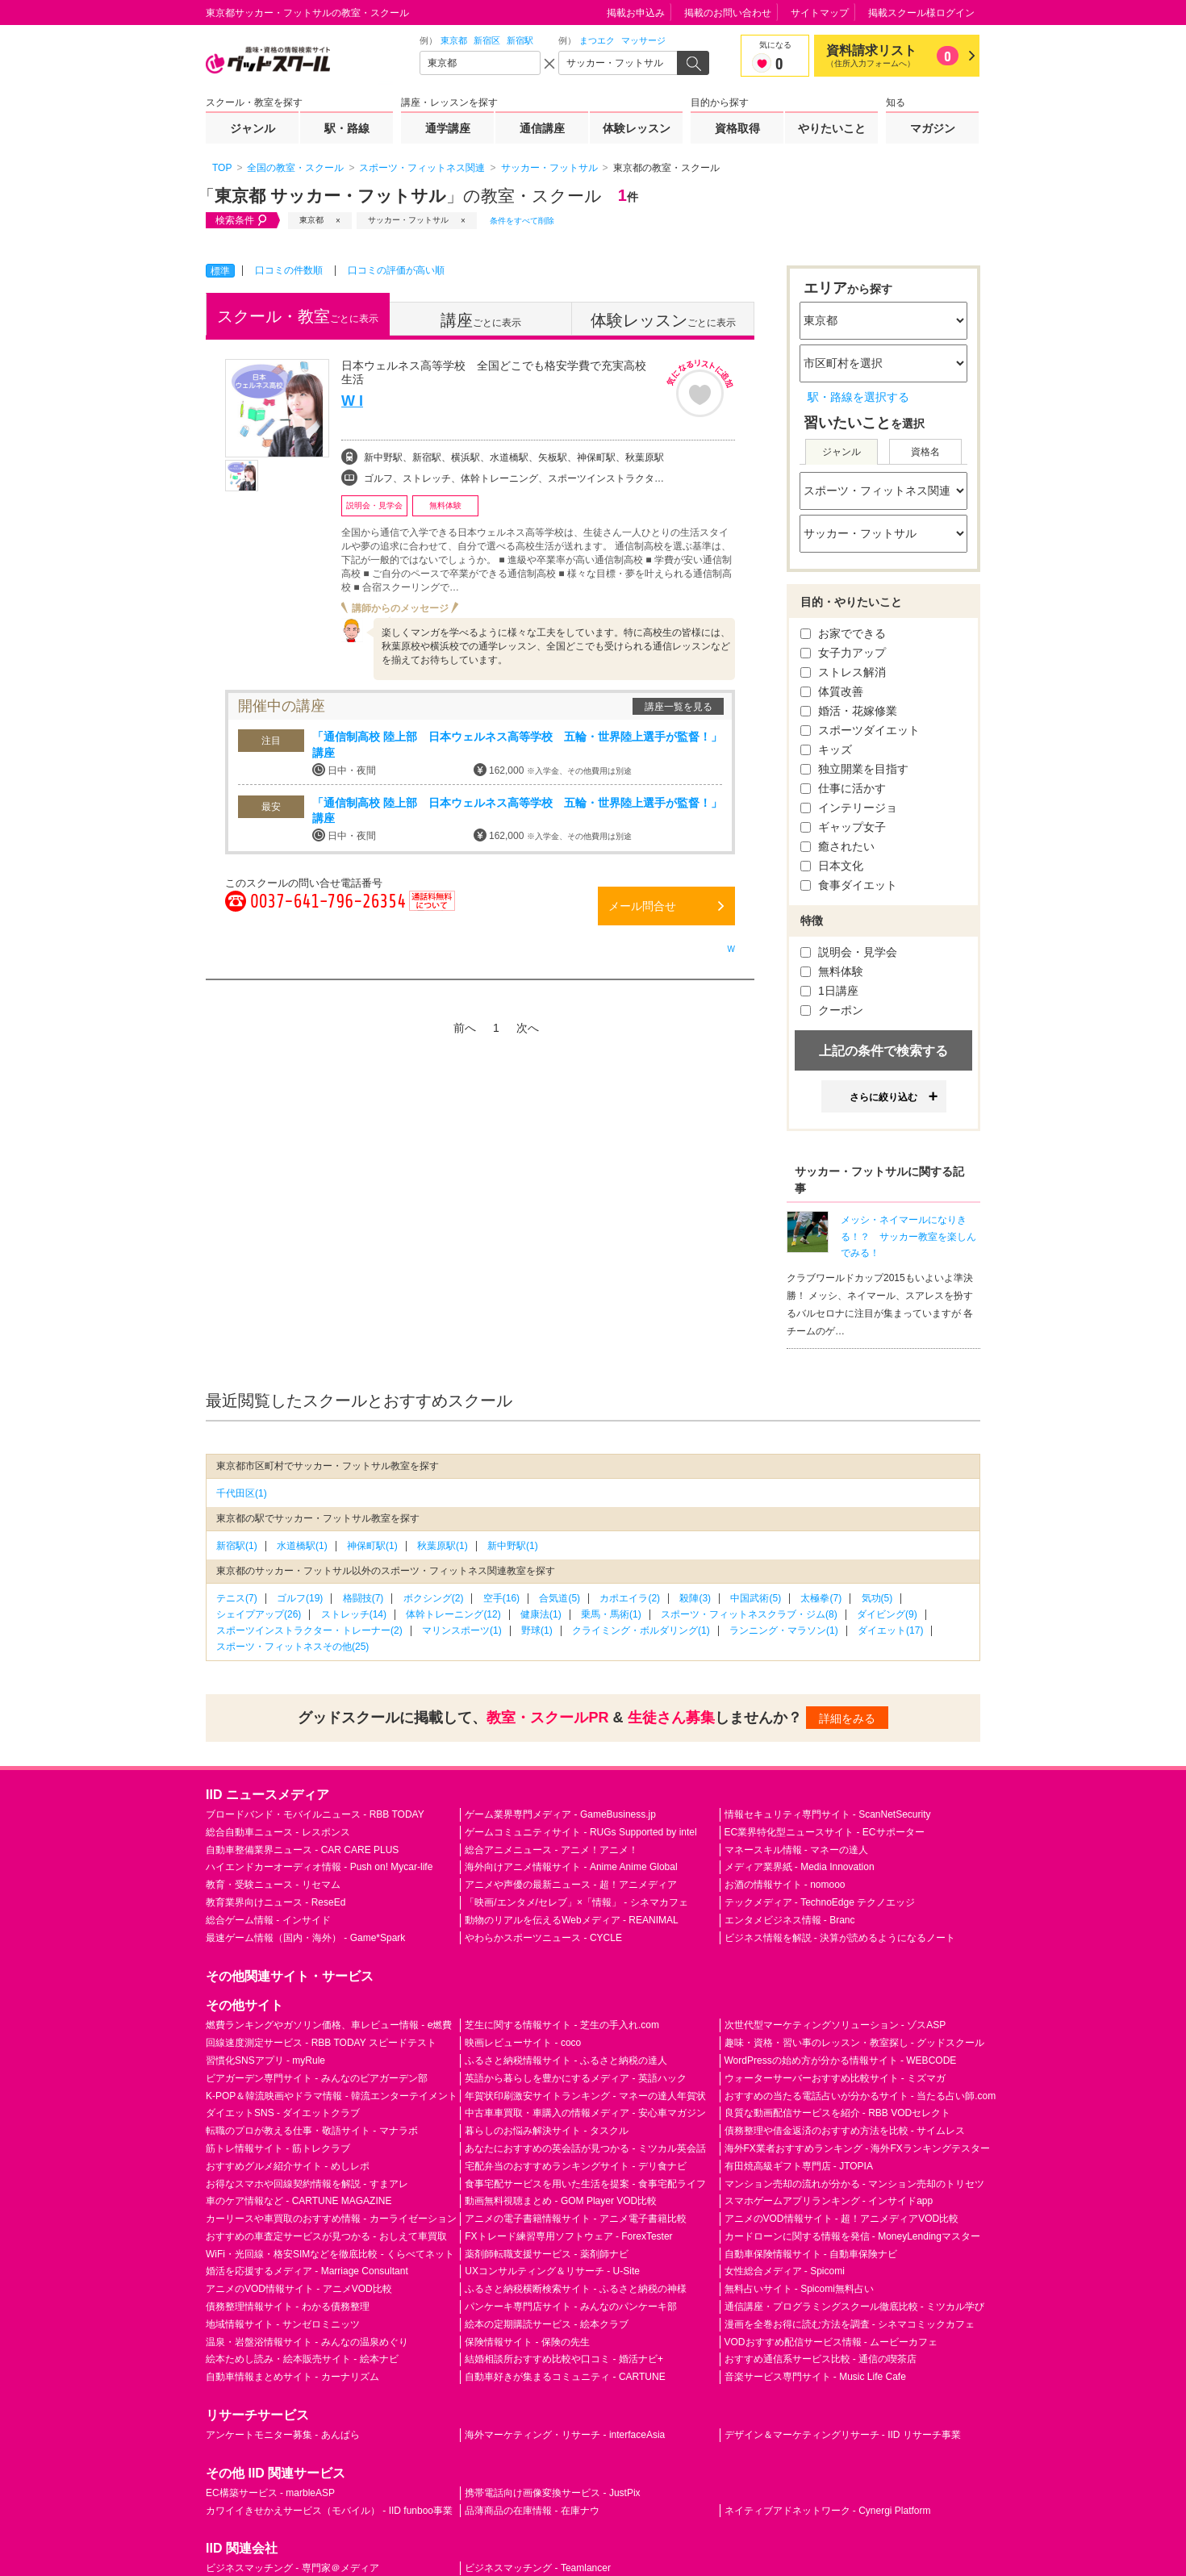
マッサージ (643, 40)
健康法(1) (541, 1614)
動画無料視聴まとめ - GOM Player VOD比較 (561, 2201)
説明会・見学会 (848, 952)
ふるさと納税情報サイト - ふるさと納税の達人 (566, 2060)
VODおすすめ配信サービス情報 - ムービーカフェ (831, 2342)
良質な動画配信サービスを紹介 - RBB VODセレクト (838, 2113)
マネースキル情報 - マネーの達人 (797, 1850)
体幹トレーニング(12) (453, 1614)
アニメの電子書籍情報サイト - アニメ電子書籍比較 (576, 2218)
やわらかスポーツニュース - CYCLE (543, 1937)
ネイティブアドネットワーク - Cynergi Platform (828, 2510)
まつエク (597, 40)
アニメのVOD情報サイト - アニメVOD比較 (299, 2288)
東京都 (454, 40)
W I (352, 401)
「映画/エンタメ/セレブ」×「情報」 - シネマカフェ (576, 1902)
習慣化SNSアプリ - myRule (265, 2060)
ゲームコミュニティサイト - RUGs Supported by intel (580, 1832)
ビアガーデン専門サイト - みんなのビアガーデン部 (317, 2078)
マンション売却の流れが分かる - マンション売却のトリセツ (855, 2184)
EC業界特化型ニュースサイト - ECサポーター (825, 1832)
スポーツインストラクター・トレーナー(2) (309, 1630)
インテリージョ (848, 807)
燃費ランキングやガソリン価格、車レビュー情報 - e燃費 (329, 2025)
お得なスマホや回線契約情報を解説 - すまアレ (307, 2184)
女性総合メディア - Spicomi (785, 2271)
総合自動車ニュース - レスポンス (278, 1832)
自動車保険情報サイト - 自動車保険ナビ (811, 2254)
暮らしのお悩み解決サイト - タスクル (546, 2130)
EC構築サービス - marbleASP (270, 2493)
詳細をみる (847, 1718)
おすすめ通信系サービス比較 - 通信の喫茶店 (821, 2359)
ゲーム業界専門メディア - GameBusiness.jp (560, 1814)
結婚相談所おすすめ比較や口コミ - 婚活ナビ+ (564, 2359)
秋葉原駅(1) (442, 1545)
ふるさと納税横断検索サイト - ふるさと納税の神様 (576, 2288)
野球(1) (537, 1630)
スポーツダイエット (860, 730)
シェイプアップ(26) (258, 1614)
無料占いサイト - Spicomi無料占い (799, 2288)
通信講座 (542, 128)
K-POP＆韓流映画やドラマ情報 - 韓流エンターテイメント (331, 2096)
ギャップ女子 (843, 826)
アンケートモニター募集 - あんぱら (283, 2434)
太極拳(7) (820, 1598)
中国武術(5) (755, 1598)
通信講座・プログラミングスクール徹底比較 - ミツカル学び (855, 2306)
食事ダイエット (848, 885)
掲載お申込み (636, 13)
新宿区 (487, 40)
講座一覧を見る (678, 706)
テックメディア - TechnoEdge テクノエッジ (820, 1902)
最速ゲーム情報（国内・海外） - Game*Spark (305, 1937)
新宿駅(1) (236, 1545)
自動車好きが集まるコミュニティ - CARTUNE (565, 2376)
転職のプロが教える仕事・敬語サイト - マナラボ (312, 2130)
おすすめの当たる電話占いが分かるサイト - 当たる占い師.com (860, 2096)
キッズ (826, 749)
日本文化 (831, 865)
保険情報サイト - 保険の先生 (527, 2342)
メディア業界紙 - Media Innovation (800, 1867)
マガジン (932, 128)
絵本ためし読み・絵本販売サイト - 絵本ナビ (302, 2359)
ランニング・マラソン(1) (783, 1630)
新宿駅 (520, 40)
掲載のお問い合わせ (727, 13)
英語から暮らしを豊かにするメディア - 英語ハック (576, 2078)
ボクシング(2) (433, 1598)
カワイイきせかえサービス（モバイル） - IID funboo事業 (329, 2510)
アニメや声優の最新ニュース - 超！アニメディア (571, 1884)
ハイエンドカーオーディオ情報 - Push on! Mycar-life (319, 1867)
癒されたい (837, 846)
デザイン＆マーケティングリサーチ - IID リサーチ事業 (843, 2434)
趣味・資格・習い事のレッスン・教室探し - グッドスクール (855, 2042)
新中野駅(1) (512, 1545)
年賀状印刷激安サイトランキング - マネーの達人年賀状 (585, 2096)
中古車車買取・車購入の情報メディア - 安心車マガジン (585, 2113)
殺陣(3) (695, 1598)
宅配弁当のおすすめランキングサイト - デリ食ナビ (576, 2166)
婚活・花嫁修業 (848, 710)
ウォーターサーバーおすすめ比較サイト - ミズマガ (835, 2078)
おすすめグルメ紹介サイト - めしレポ (288, 2166)
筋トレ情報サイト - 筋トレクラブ (278, 2148)
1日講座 (829, 990)
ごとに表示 (297, 316)
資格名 (925, 451)
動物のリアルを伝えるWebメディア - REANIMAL (571, 1920)
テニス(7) (236, 1598)
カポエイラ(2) (629, 1598)
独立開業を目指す (854, 768)
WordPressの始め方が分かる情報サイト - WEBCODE (841, 2060)
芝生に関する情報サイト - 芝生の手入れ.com (562, 2025)
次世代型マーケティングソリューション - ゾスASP (835, 2025)
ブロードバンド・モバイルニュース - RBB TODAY (315, 1814)
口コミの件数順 (289, 270)
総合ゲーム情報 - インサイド (268, 1920)
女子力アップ (843, 652)
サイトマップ (820, 13)
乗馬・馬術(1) (611, 1614)
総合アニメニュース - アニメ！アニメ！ (551, 1850)
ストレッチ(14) (353, 1614)
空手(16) (501, 1598)
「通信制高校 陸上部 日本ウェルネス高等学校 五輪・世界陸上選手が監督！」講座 (517, 744)
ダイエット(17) (890, 1630)
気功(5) (877, 1598)
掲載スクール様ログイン (921, 13)
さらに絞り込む (883, 1097)
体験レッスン (636, 128)
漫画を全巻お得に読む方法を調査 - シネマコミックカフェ (850, 2324)
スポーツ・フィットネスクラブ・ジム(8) (749, 1614)
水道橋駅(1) (302, 1545)
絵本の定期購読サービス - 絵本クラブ (546, 2324)
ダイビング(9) (887, 1614)
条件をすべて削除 (522, 220)
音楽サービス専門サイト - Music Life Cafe (815, 2376)
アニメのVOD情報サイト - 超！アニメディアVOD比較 (842, 2218)
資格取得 (737, 128)
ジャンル (252, 128)
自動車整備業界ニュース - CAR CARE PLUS (302, 1850)
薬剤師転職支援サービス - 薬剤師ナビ (546, 2254)
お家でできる (843, 633)
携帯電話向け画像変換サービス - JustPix (552, 2493)
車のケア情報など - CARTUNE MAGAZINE (298, 2201)
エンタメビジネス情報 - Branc (790, 1920)
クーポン (831, 1010)
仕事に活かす (843, 788)
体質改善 (831, 691)
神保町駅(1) (372, 1545)
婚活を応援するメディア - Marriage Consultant (307, 2271)
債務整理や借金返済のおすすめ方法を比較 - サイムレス (845, 2130)
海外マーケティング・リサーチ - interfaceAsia (565, 2434)
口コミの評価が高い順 (396, 270)
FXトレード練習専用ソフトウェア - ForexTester (568, 2236)
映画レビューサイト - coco (523, 2042)
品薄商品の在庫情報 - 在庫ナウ (532, 2510)
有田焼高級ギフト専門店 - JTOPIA (799, 2166)
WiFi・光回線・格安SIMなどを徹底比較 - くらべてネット (330, 2254)
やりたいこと (832, 128)
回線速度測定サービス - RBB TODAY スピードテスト (321, 2042)
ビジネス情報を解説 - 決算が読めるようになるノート (840, 1937)
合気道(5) (559, 1598)
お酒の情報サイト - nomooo (785, 1884)
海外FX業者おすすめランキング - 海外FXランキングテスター (857, 2148)
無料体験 (831, 971)
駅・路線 (347, 128)
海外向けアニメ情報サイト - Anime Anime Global (571, 1867)
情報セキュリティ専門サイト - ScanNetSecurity (828, 1814)
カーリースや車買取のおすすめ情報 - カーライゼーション (331, 2218)
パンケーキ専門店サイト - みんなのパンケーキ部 (571, 2306)
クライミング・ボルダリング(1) (641, 1630)
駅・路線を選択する (858, 396)
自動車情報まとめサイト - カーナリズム (292, 2376)
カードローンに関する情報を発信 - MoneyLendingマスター (852, 2236)
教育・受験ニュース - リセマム (273, 1884)
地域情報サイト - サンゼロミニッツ (283, 2324)
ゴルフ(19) (300, 1598)
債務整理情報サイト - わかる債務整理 (288, 2306)
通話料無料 (432, 910)
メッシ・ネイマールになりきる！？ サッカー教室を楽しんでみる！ (908, 1236)
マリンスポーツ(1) (462, 1630)
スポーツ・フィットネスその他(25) (292, 1646)
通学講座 (447, 128)
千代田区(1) (241, 1493)
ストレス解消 (843, 672)
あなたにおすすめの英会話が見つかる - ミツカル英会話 (585, 2148)
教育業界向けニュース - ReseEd (275, 1902)
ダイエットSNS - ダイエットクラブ (283, 2113)
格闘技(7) (363, 1598)
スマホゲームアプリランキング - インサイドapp (829, 2201)
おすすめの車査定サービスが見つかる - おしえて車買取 (326, 2236)
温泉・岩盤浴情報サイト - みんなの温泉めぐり (307, 2342)
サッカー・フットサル (408, 219)
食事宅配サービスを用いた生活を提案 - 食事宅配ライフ (585, 2184)
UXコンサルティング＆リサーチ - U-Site (552, 2271)
